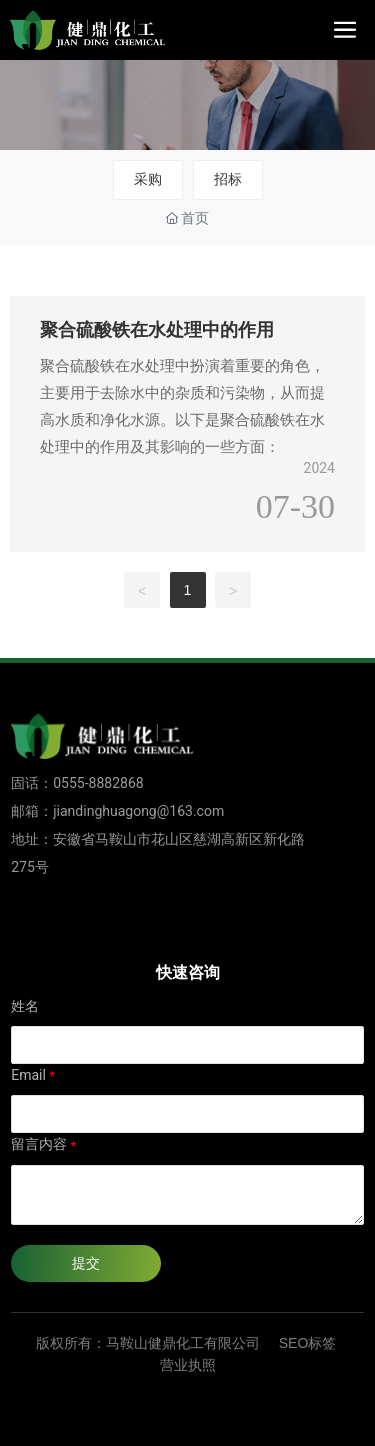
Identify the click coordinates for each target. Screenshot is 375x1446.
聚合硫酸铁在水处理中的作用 (157, 329)
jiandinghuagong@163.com (138, 811)
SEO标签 (308, 1343)
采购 (148, 179)
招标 (228, 179)
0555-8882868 (98, 783)
